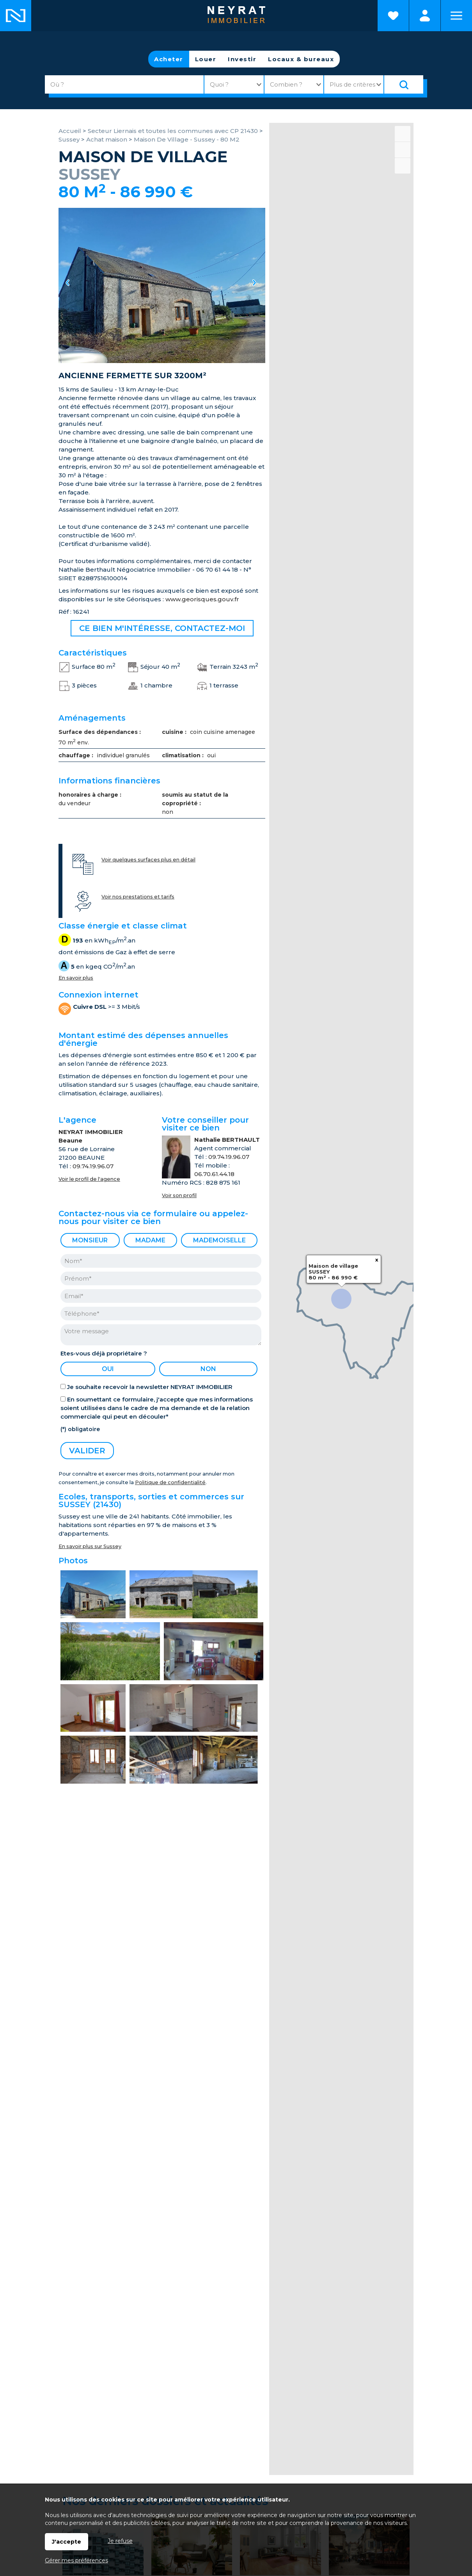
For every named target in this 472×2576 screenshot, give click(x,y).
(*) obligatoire (80, 1429)
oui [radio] (108, 1369)
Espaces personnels (424, 15)
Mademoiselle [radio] (219, 1240)
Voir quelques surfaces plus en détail (148, 860)
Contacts (285, 2333)
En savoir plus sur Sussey (90, 1546)
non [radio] (208, 1369)
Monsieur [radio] (90, 1240)
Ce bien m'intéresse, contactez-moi (162, 628)
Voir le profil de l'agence (89, 1179)
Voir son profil (179, 1195)
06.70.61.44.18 (214, 1174)
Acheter (168, 59)
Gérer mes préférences (76, 2560)
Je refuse (120, 2540)
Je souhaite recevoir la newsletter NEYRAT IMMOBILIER (149, 1387)
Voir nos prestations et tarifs (137, 897)
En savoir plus (76, 978)
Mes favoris (90, 2333)
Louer (205, 59)
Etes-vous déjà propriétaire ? (103, 1353)
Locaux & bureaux (301, 59)
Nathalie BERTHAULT (227, 1139)
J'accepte (66, 2541)
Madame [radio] (150, 1240)
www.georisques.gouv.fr (202, 599)
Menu (456, 15)
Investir (242, 59)
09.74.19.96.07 (93, 1166)
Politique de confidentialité (170, 1482)
